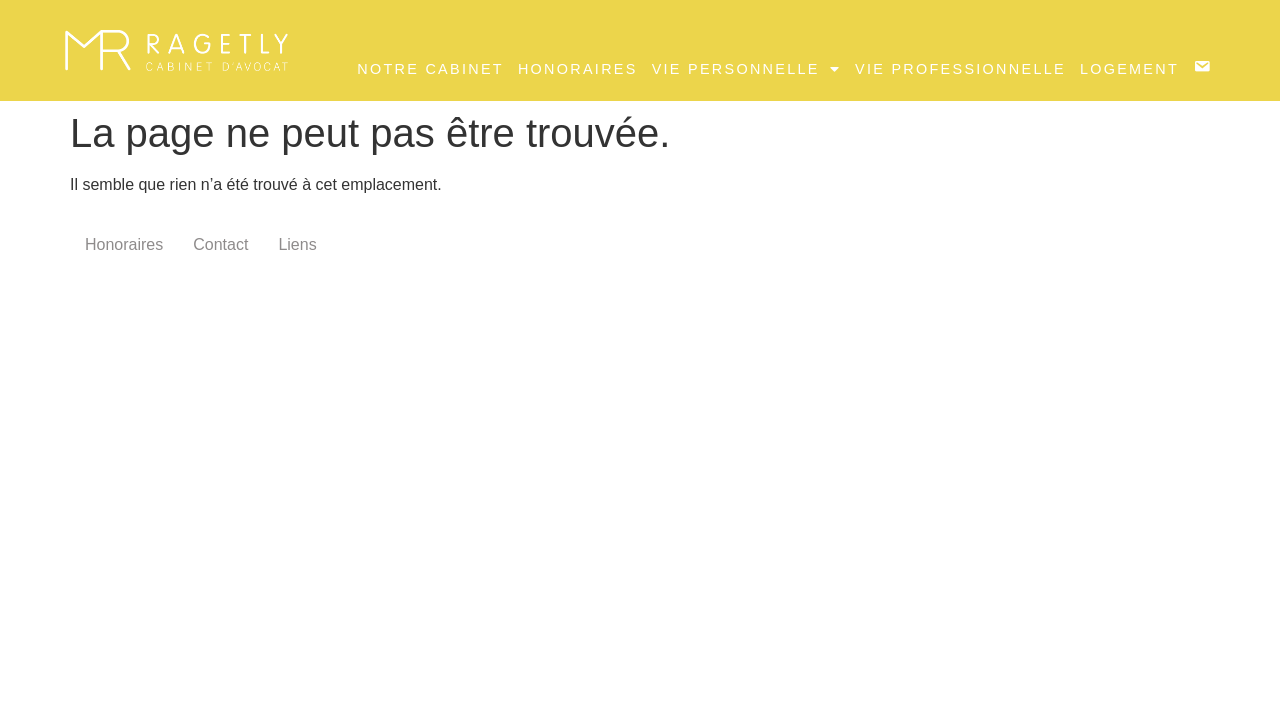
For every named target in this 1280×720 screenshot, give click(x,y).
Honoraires (578, 69)
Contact (220, 244)
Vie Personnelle (746, 69)
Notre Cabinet (430, 69)
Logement (1129, 69)
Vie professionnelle (960, 69)
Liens (297, 244)
